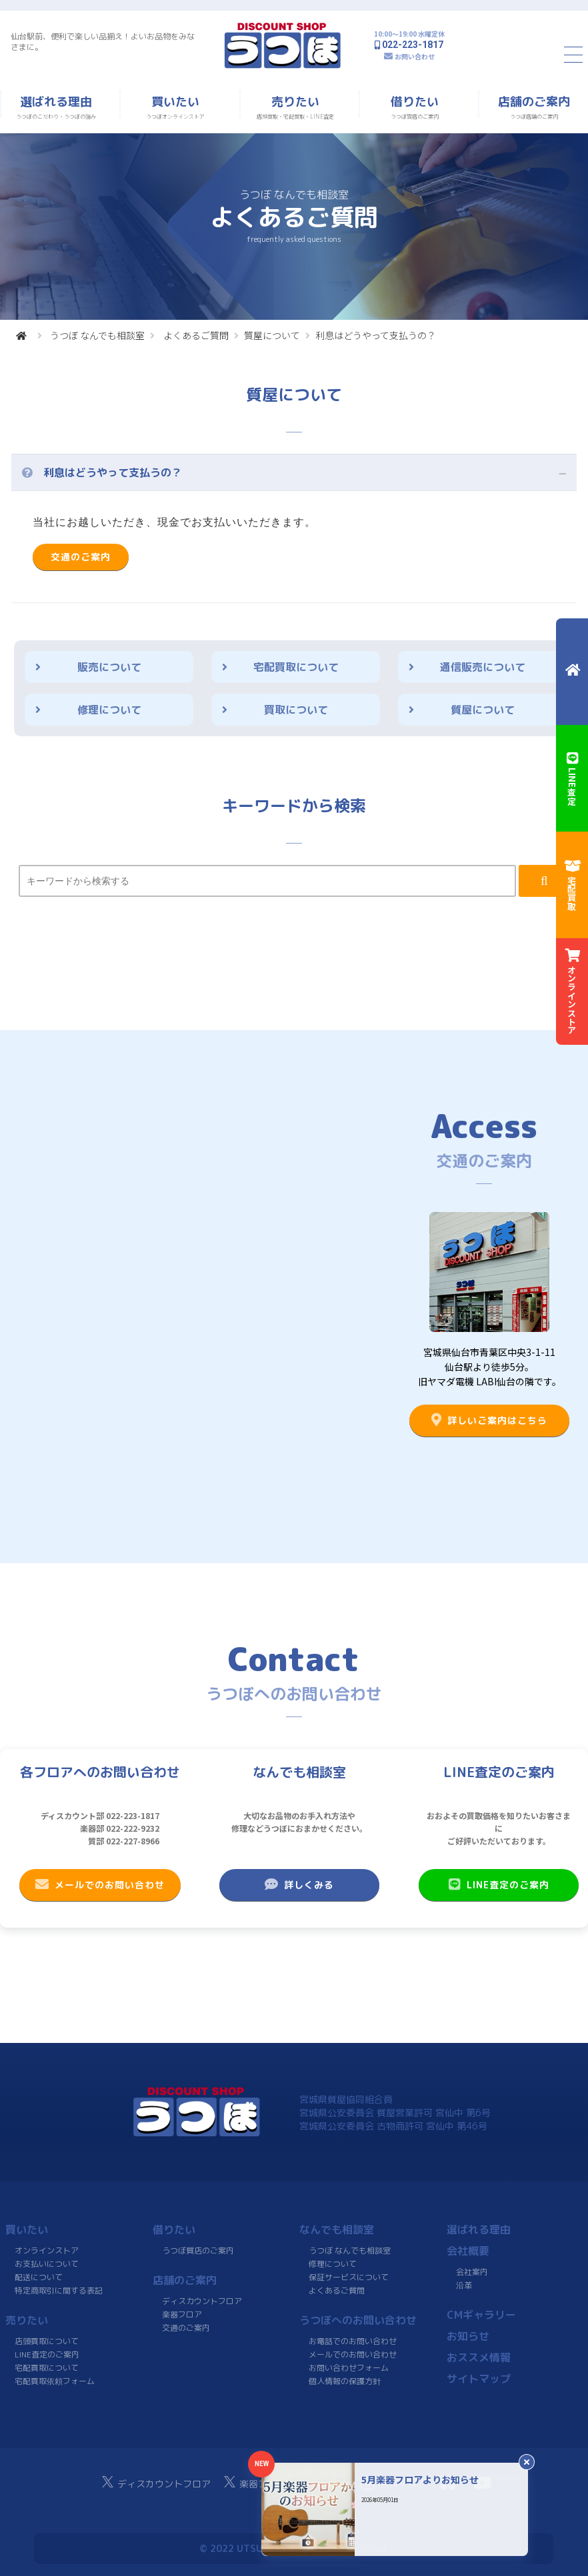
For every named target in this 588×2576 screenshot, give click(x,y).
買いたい (26, 2229)
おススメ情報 (478, 2357)
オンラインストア (47, 2250)
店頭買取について (47, 2341)
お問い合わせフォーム (349, 2367)
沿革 (463, 2285)
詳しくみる (299, 1884)
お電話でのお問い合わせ (353, 2341)
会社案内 (472, 2271)
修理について (109, 709)
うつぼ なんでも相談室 (97, 335)
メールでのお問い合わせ (100, 1884)
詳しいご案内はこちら (489, 1420)
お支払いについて (47, 2263)
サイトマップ (478, 2378)
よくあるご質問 (196, 335)
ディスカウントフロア (202, 2301)
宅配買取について (296, 667)
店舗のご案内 (185, 2280)
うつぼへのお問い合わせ (358, 2320)
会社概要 (468, 2251)
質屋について (272, 335)
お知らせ (467, 2336)
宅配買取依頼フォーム (55, 2381)
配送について (39, 2277)
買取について (296, 709)
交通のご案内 (81, 556)
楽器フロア (181, 2314)
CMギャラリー (480, 2314)
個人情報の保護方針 (345, 2381)
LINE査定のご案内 (499, 1884)
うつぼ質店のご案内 (197, 2250)
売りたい (26, 2320)
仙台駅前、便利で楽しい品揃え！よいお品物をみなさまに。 (103, 42)
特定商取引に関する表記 (59, 2290)
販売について (109, 667)
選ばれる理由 (478, 2229)
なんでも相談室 (336, 2229)
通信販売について (482, 667)
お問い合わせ (415, 56)
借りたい (174, 2229)
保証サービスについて (349, 2277)
